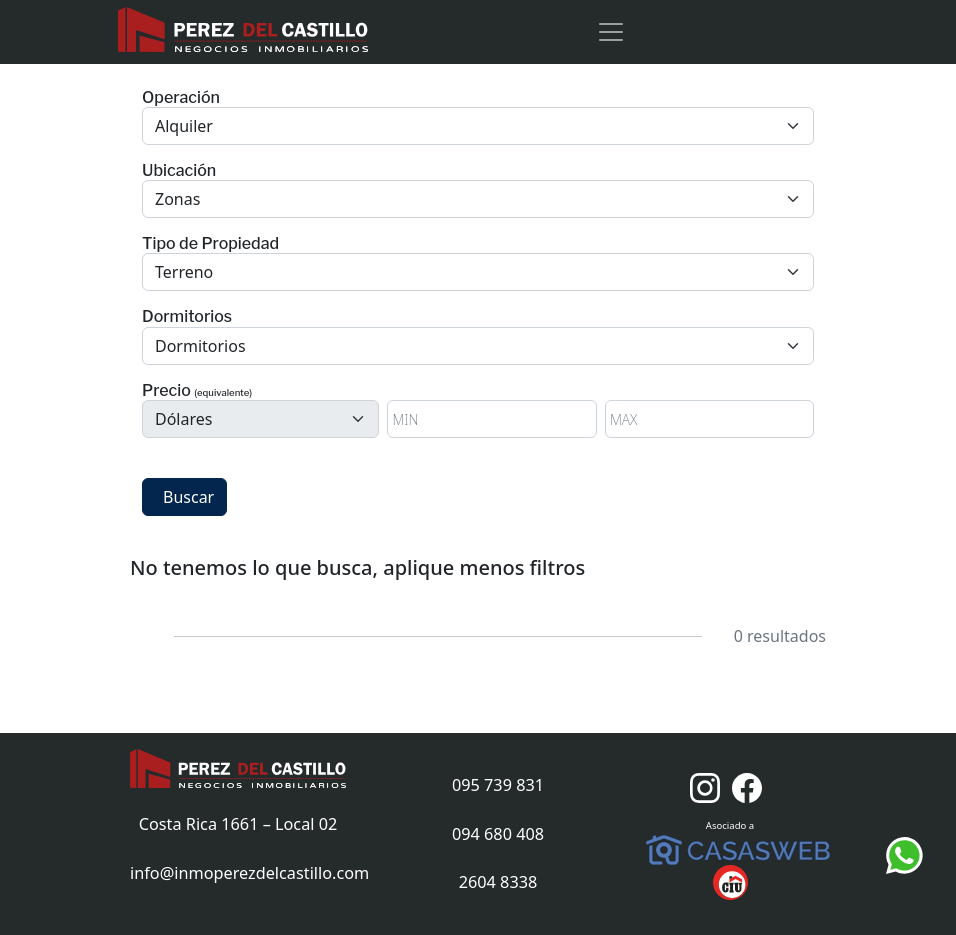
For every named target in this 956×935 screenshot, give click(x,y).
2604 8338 (498, 882)
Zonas (177, 199)
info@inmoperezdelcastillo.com (249, 873)
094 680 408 (498, 834)
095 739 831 (498, 785)
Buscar (188, 497)
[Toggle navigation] (611, 32)
